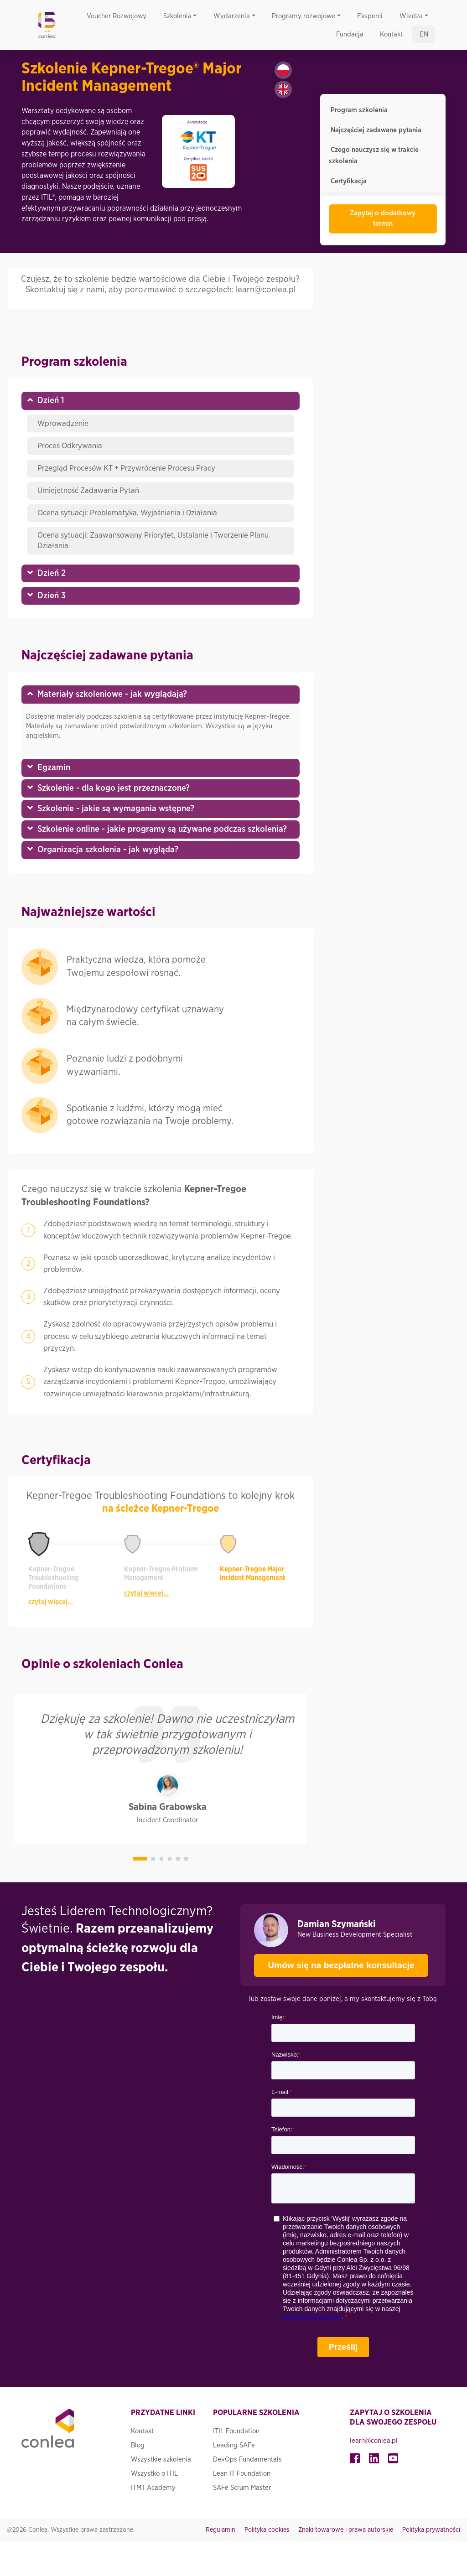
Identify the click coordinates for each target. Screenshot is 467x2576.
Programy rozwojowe (303, 16)
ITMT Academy (153, 2487)
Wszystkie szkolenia (161, 2459)
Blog (138, 2445)
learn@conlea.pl (374, 2440)
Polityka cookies (266, 2530)
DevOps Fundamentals (247, 2459)
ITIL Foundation (236, 2431)
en (424, 34)
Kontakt (391, 34)
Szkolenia (177, 16)
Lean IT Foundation (241, 2473)
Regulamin (220, 2530)
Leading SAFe (234, 2445)
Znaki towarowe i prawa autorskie (345, 2530)
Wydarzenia (231, 16)
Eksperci (370, 16)
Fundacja (349, 34)
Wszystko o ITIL (154, 2473)
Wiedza (411, 16)
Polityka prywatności (431, 2530)
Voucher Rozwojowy (116, 16)
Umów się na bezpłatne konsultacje (334, 1962)
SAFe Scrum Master (242, 2487)
